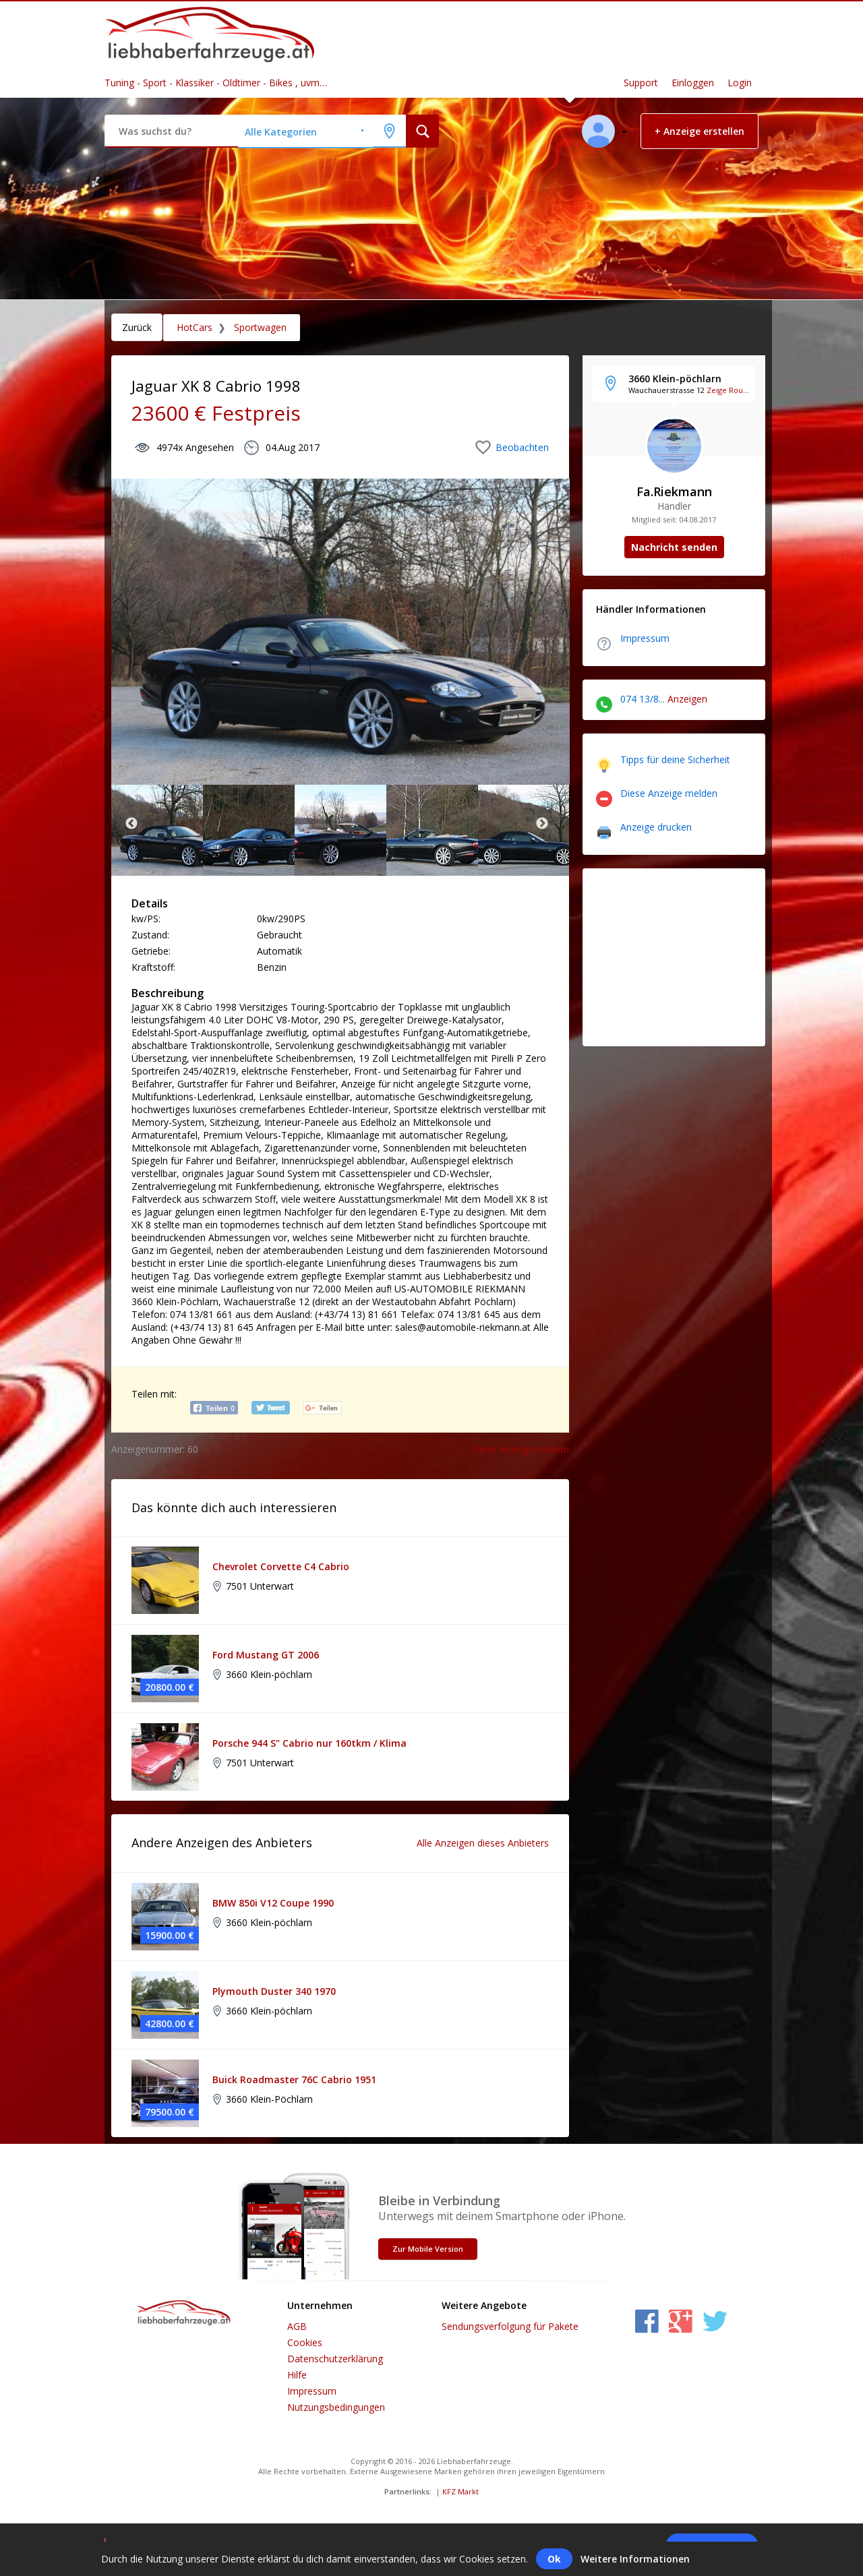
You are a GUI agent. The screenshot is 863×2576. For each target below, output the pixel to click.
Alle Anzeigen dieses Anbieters (483, 1842)
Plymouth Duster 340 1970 (274, 1991)
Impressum (311, 2391)
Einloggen (693, 82)
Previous (131, 824)
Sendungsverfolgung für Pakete (510, 2326)
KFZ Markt (460, 2491)
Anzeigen (687, 698)
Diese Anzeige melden (520, 1449)
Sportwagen (259, 327)
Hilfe (297, 2374)
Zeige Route (728, 390)
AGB (297, 2326)
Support (641, 82)
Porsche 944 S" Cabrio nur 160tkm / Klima (309, 1743)
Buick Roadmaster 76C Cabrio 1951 (294, 2079)
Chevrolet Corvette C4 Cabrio (280, 1566)
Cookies (304, 2342)
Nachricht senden (674, 547)
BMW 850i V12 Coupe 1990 (273, 1902)
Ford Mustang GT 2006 (265, 1654)
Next (542, 824)
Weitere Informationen (635, 2558)
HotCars (194, 327)
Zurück (137, 327)
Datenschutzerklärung (335, 2358)
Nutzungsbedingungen (336, 2407)
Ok (554, 2558)
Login (739, 82)
